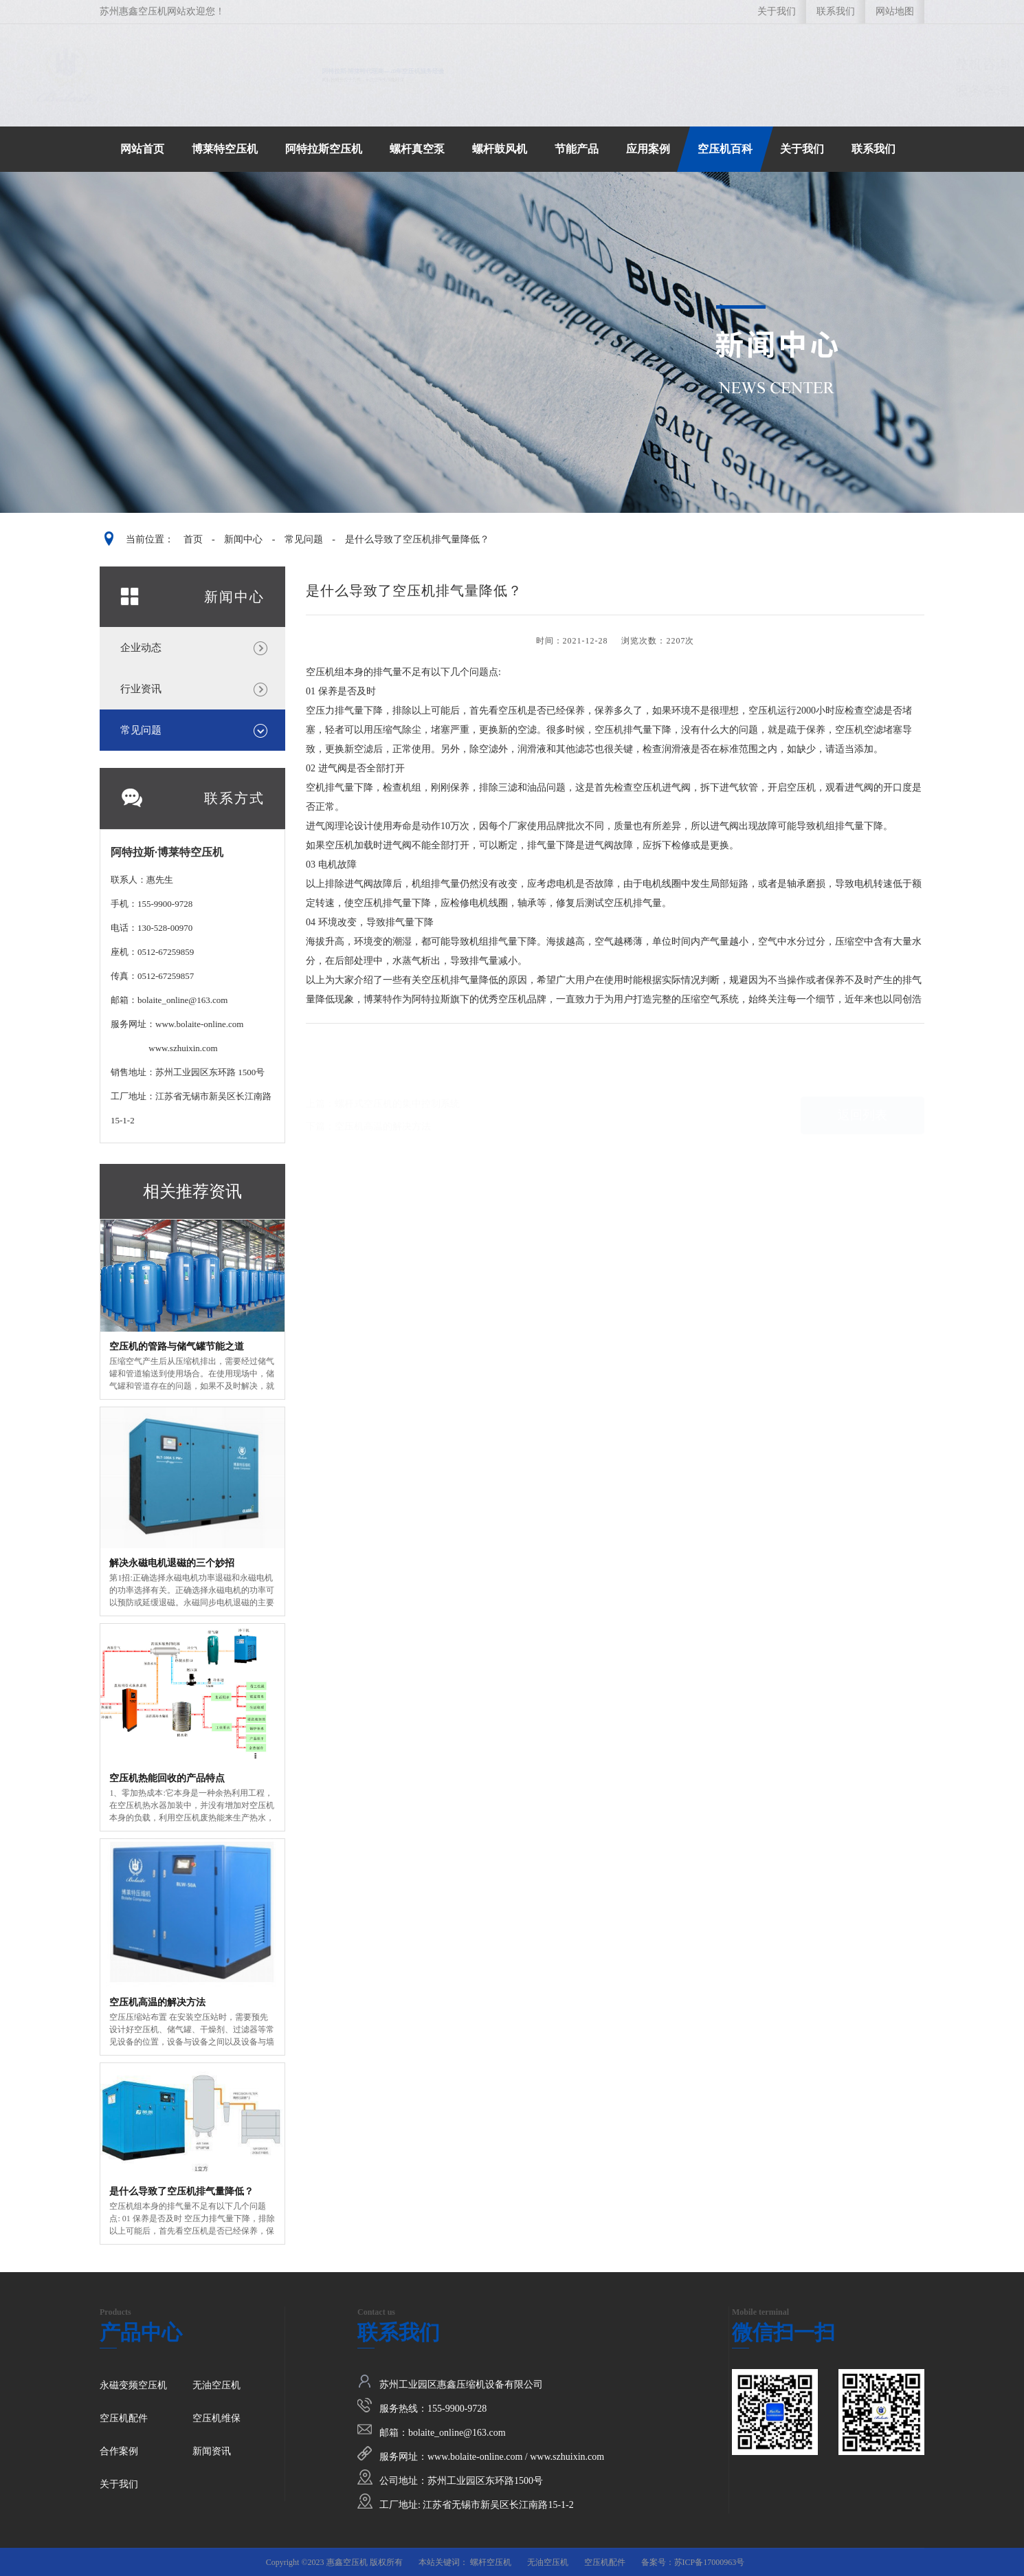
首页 (193, 539)
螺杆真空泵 (417, 149)
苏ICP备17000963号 (709, 2562)
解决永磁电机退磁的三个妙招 (171, 1563)
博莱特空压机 (225, 149)
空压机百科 (725, 149)
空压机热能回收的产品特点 (167, 1778)
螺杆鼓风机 (499, 149)
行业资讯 (141, 688)
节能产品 (577, 149)
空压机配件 (124, 2418)
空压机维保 (216, 2418)
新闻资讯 (211, 2451)
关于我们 (776, 11)
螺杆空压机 (490, 2562)
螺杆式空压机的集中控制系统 (397, 1084)
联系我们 (835, 11)
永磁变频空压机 (133, 2385)
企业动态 (141, 647)
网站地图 (895, 11)
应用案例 (648, 149)
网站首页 (142, 149)
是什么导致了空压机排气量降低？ (417, 539)
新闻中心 (243, 539)
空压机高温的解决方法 (157, 2002)
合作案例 (119, 2451)
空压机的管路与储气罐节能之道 (176, 1346)
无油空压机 (216, 2385)
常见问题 (304, 539)
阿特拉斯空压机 (323, 149)
